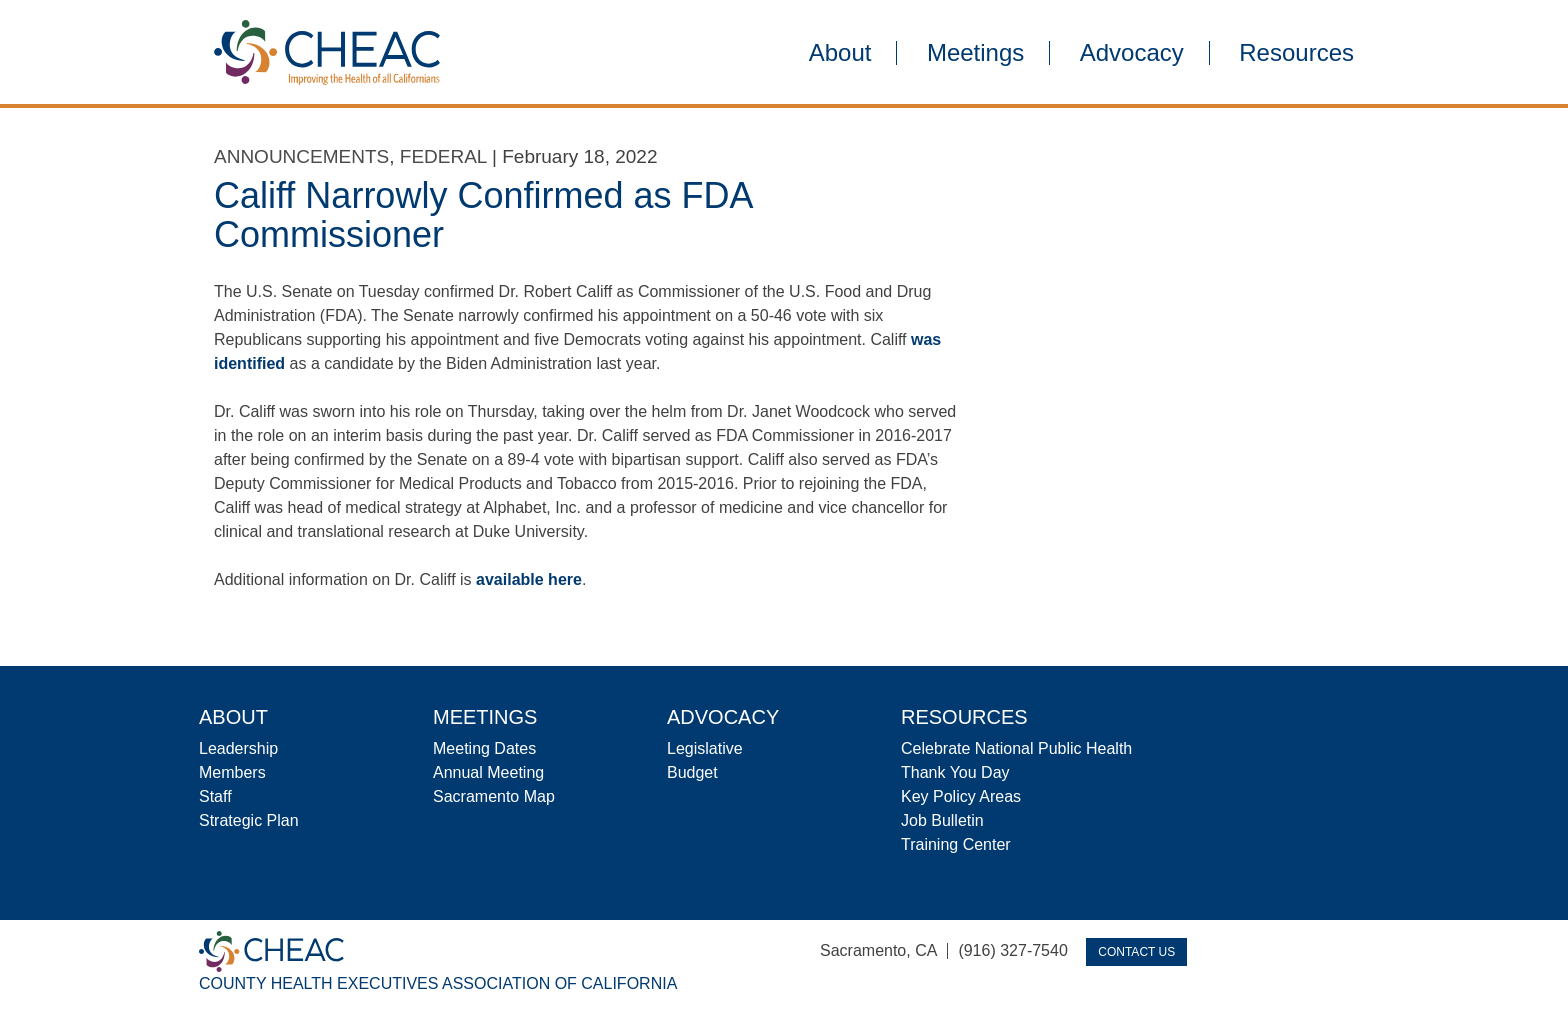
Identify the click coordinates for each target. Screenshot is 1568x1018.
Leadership (238, 748)
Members (232, 772)
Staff (215, 796)
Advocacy (1132, 53)
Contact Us (1136, 952)
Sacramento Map (494, 796)
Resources (1296, 53)
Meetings (975, 53)
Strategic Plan (249, 820)
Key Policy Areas (961, 796)
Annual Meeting (488, 772)
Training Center (956, 844)
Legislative (705, 748)
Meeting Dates (484, 748)
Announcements (301, 156)
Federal (443, 156)
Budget (692, 772)
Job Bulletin (942, 820)
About (840, 53)
